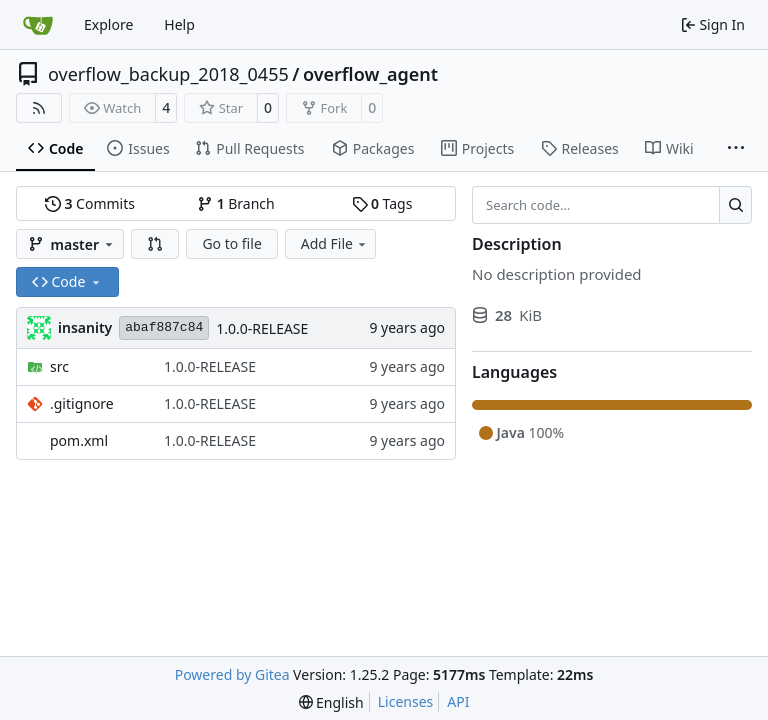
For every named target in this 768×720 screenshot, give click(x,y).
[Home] (38, 25)
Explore (108, 24)
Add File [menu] (335, 243)
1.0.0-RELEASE (262, 328)
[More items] (736, 149)
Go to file (231, 243)
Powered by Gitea (232, 674)
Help (179, 24)
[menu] (331, 702)
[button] (155, 244)
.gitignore (82, 403)
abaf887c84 (164, 327)
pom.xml (79, 440)
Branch (236, 203)
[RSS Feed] (39, 108)
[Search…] (735, 205)
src (59, 366)
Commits (90, 203)
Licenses (406, 701)
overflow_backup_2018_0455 (168, 74)
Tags (382, 203)
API (458, 701)
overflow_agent (370, 74)
